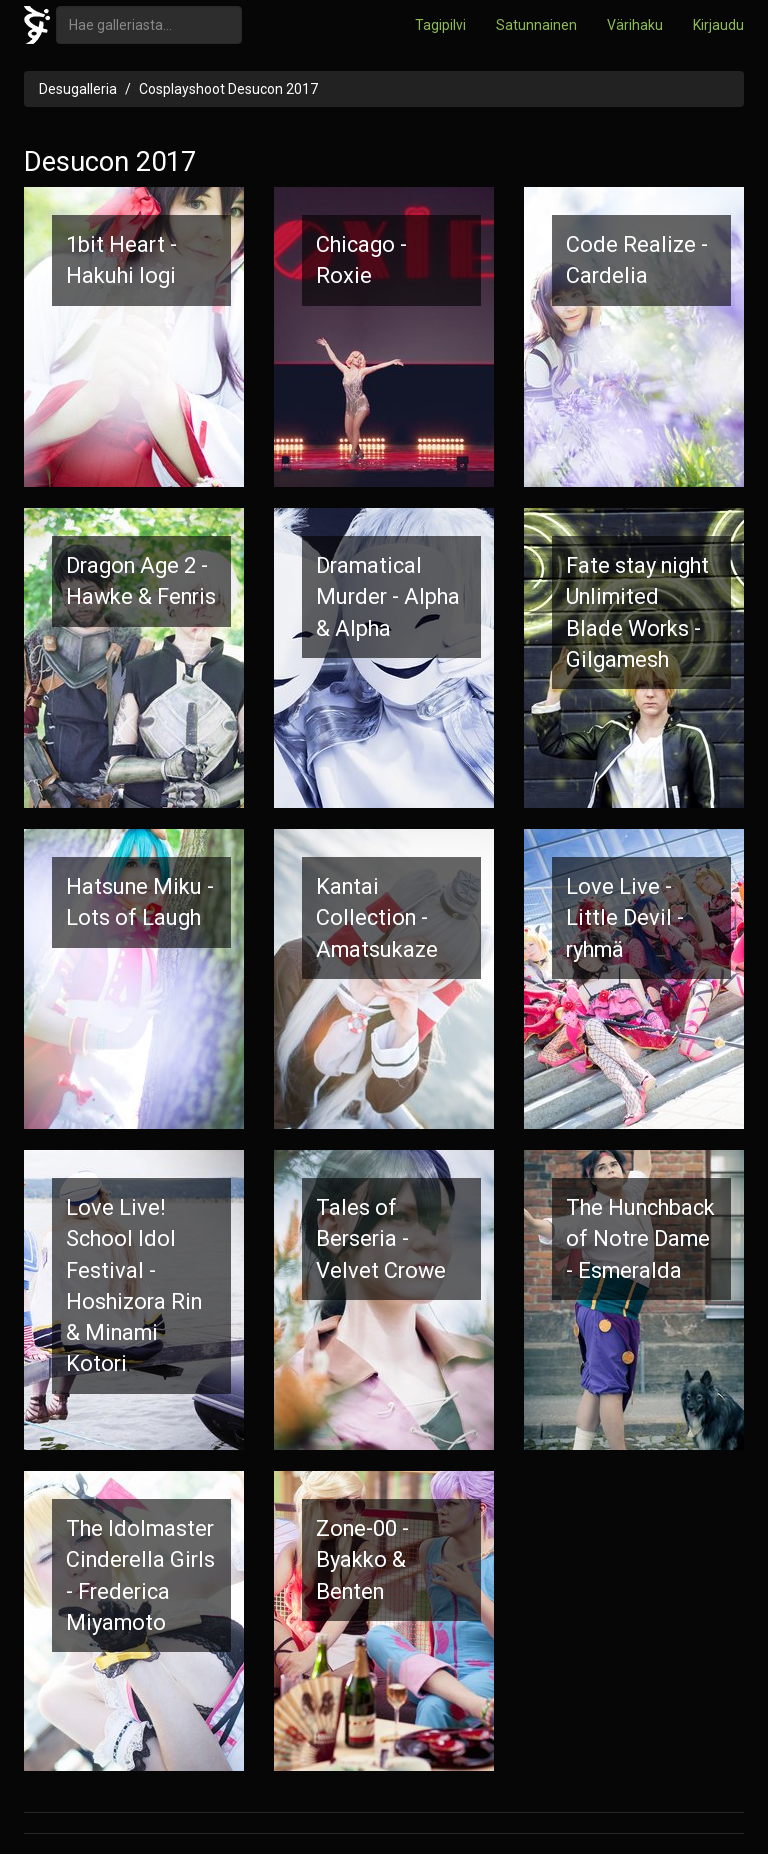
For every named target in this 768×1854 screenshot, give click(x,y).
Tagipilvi (440, 25)
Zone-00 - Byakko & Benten (362, 1560)
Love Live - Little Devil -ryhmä (625, 918)
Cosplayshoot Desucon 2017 (228, 89)
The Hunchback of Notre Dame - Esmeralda (640, 1239)
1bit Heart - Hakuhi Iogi (121, 260)
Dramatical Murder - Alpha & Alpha (388, 597)
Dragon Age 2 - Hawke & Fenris (141, 581)
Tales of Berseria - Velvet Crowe (381, 1239)
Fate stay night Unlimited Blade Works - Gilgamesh (637, 612)
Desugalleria (78, 89)
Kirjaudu (718, 25)
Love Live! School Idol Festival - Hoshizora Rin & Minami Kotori (134, 1285)
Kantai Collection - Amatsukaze (377, 918)
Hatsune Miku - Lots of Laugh (140, 902)
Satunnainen (536, 25)
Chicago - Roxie (361, 260)
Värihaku (635, 25)
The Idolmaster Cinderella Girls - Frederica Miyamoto (140, 1575)
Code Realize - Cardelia (637, 260)
